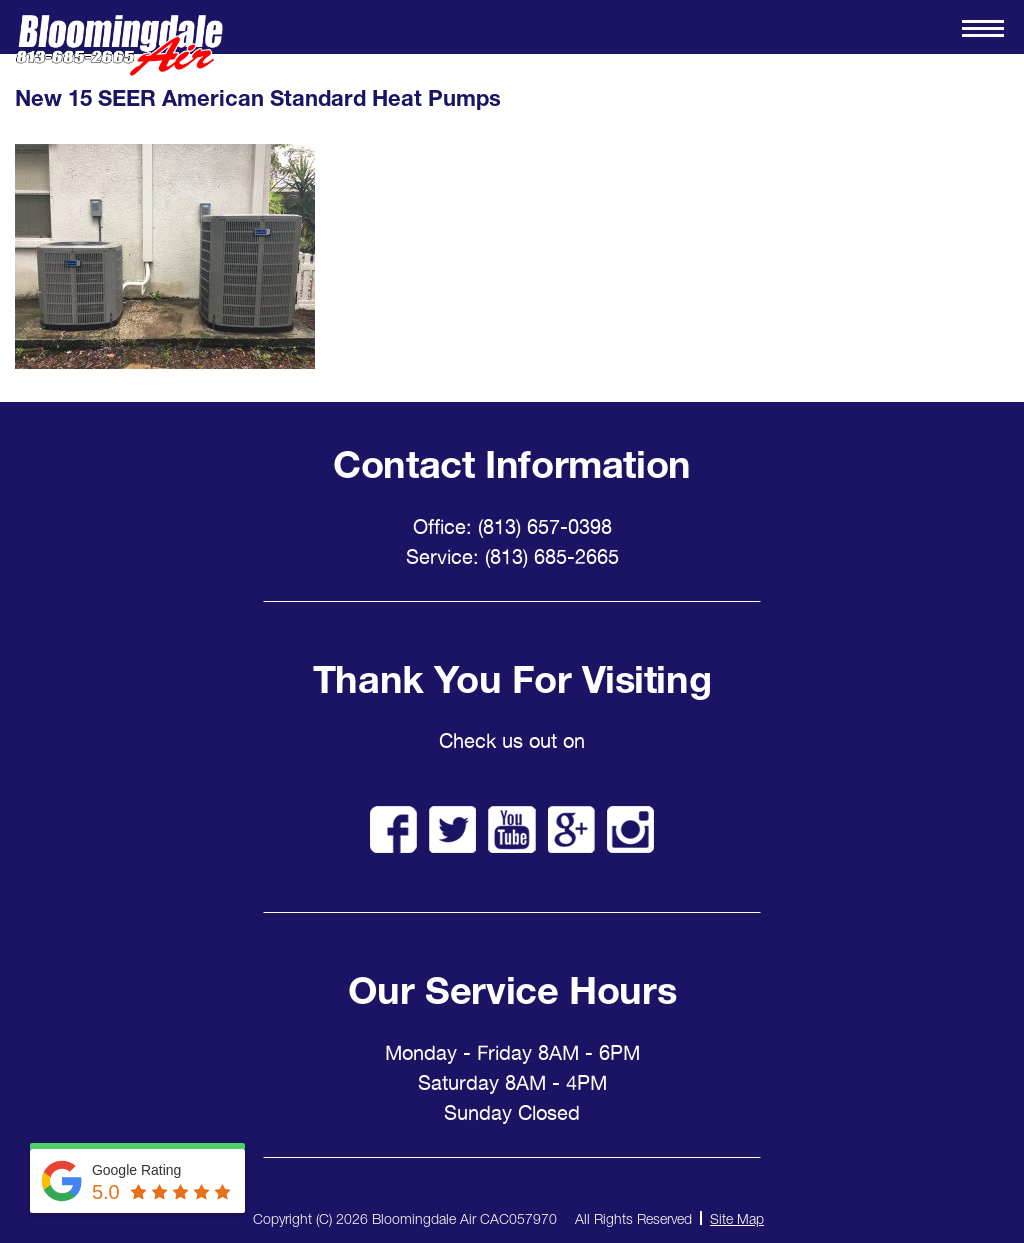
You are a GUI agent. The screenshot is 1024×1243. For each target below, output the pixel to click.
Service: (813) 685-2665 (512, 557)
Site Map (737, 1218)
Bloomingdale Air (119, 45)
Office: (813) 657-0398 (512, 527)
